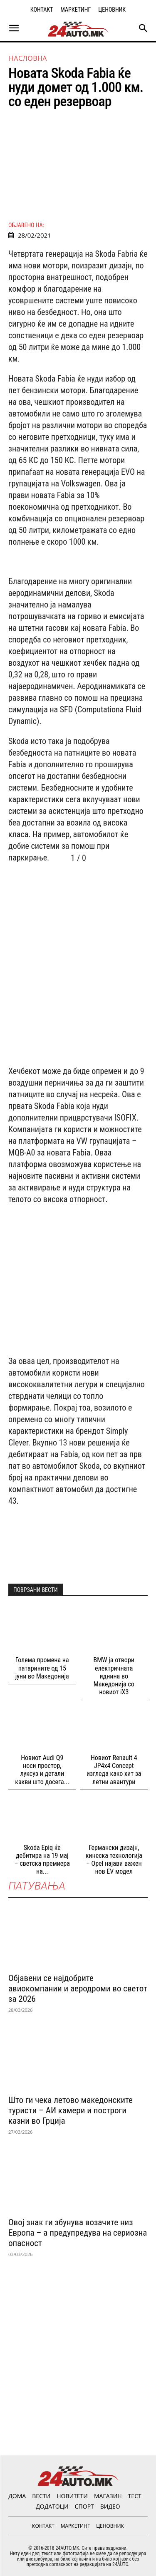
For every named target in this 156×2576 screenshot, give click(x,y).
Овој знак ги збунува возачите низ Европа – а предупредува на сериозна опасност (77, 2232)
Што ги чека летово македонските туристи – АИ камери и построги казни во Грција (70, 2110)
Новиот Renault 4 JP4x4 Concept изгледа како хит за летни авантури (114, 1770)
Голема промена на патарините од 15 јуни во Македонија (42, 1668)
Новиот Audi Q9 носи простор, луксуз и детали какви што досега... (42, 1770)
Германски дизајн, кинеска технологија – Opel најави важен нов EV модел (114, 1860)
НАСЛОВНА (28, 58)
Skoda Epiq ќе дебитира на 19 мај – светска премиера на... (42, 1860)
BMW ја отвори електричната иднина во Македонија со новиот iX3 (114, 1676)
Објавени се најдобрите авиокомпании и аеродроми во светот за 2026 (77, 1988)
